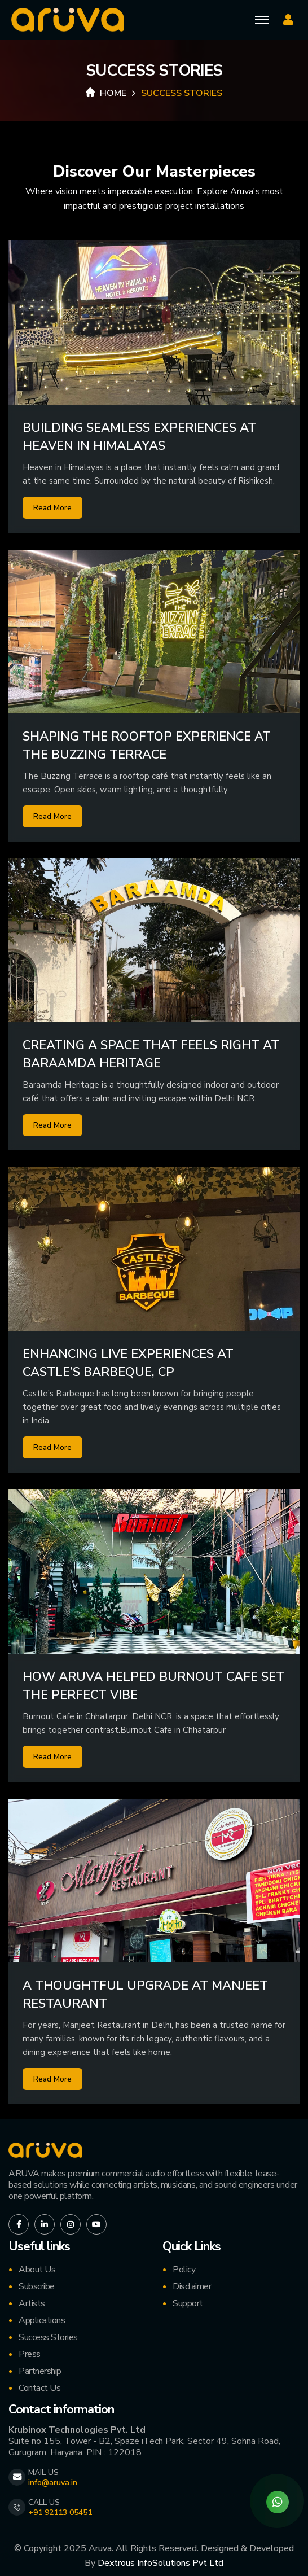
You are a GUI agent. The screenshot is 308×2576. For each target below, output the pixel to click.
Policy (184, 2269)
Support (188, 2303)
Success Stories (48, 2337)
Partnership (40, 2371)
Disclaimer (192, 2286)
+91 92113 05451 (60, 2512)
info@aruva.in (52, 2482)
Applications (42, 2320)
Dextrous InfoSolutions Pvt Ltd (160, 2563)
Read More (52, 507)
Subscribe (37, 2286)
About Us (37, 2269)
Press (30, 2354)
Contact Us (39, 2388)
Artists (32, 2303)
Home (106, 93)
